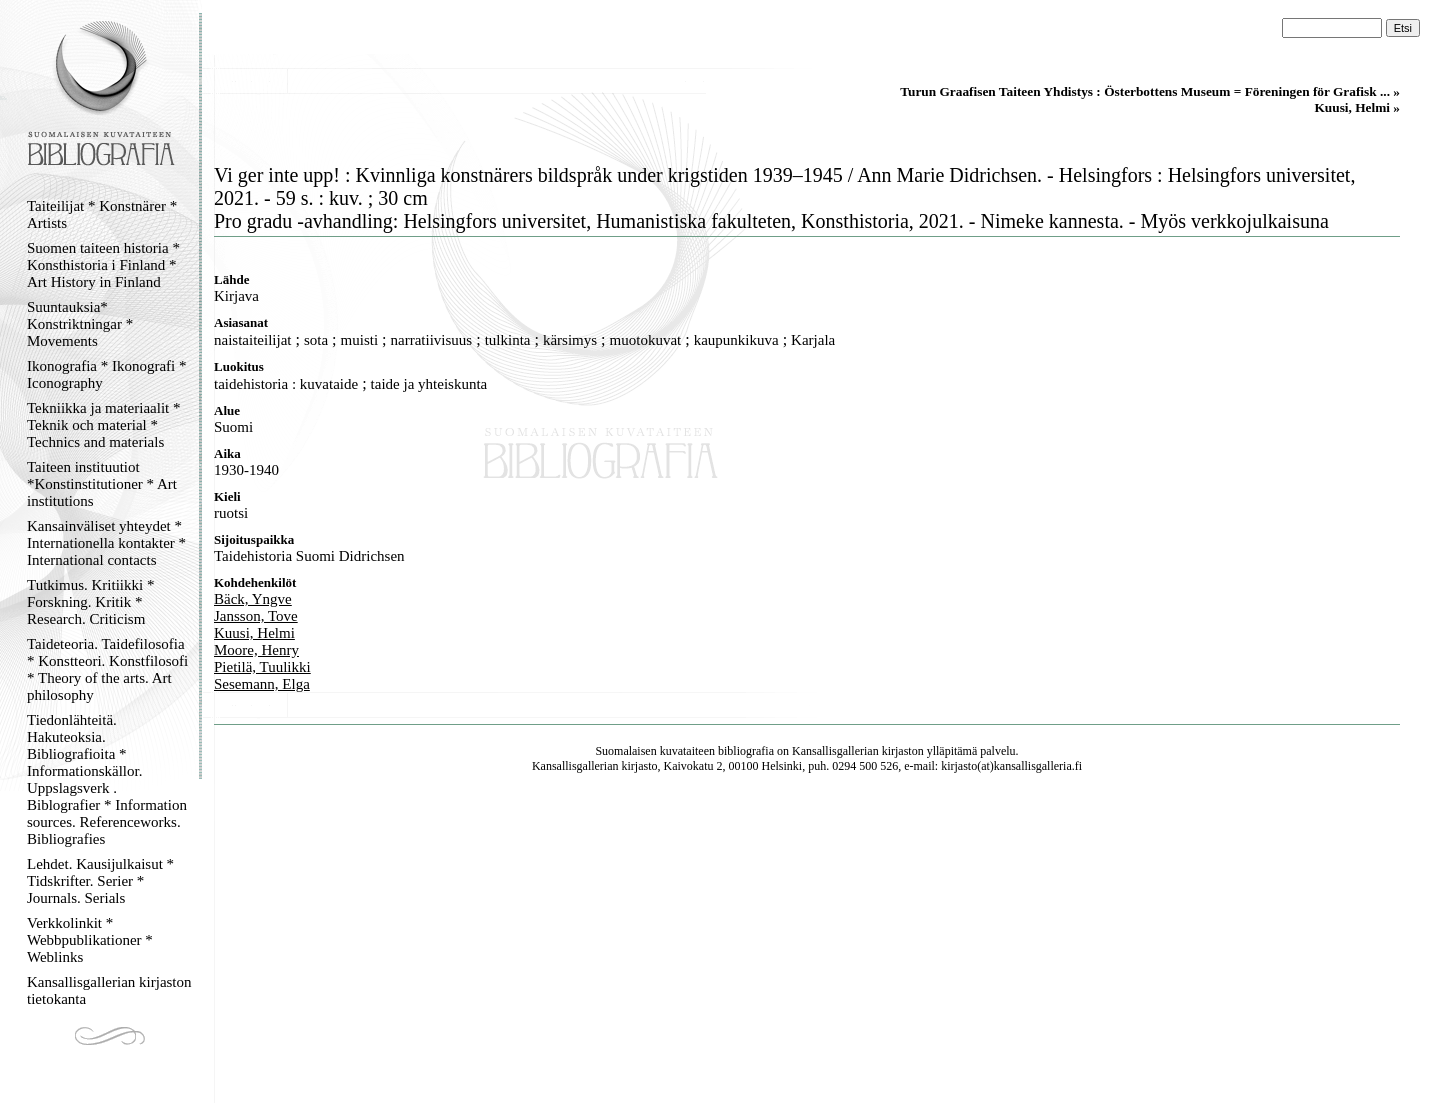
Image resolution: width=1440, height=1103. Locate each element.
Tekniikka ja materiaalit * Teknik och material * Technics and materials (103, 425)
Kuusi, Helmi (254, 633)
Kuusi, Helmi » (1357, 107)
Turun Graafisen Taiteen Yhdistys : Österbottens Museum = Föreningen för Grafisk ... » (1150, 91)
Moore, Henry (256, 650)
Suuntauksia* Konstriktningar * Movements (80, 324)
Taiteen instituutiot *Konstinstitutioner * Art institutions (102, 484)
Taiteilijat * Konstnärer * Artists (102, 214)
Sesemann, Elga (262, 684)
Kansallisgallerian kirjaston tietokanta (109, 990)
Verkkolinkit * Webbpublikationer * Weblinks (90, 940)
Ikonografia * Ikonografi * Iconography (107, 374)
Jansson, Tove (256, 616)
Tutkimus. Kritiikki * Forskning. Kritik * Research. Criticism (90, 602)
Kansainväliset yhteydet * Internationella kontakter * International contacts (106, 543)
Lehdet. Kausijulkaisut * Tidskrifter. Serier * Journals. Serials (100, 881)
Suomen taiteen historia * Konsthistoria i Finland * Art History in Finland (103, 265)
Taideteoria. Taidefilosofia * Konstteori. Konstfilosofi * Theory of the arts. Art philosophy (107, 669)
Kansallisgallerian (835, 751)
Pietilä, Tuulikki (262, 667)
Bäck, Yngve (253, 599)
